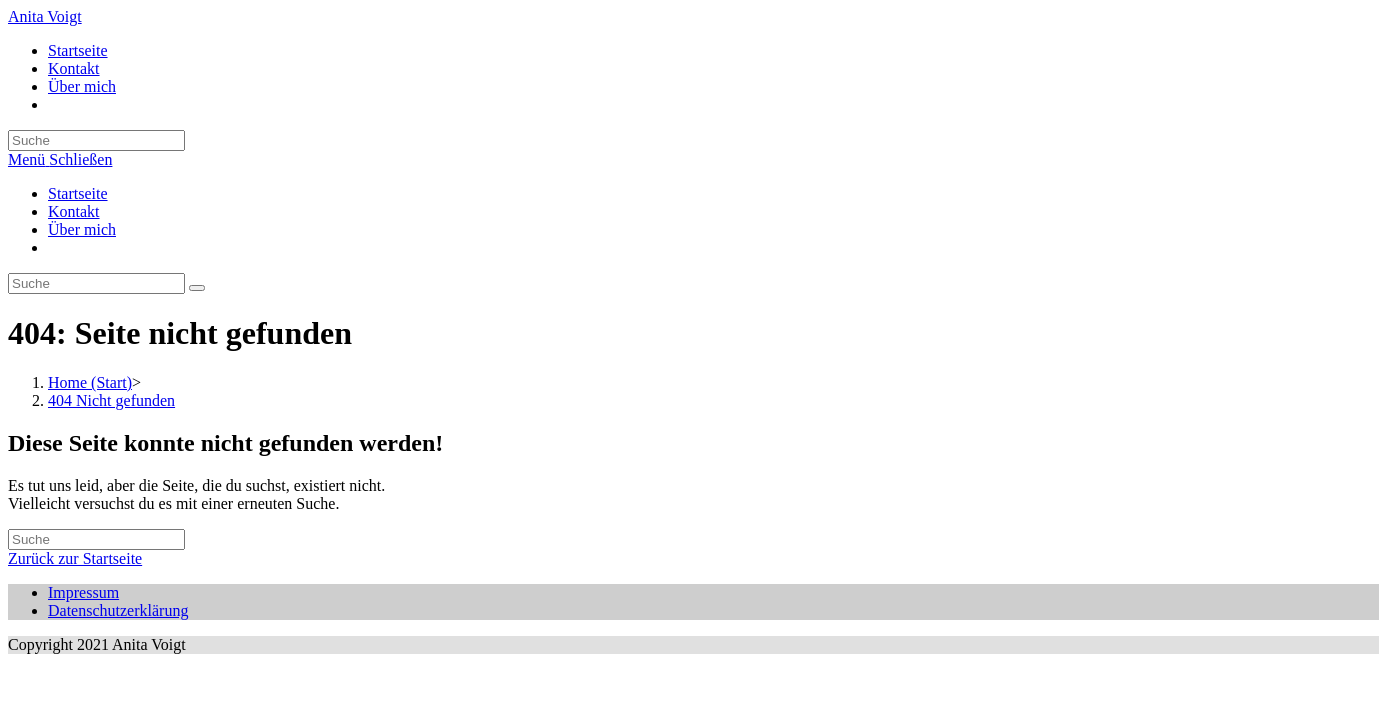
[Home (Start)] (90, 382)
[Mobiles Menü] (60, 159)
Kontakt (74, 211)
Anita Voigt (45, 16)
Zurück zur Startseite (75, 558)
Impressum (83, 592)
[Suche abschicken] (197, 288)
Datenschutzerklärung (118, 610)
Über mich (82, 229)
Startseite (78, 193)
